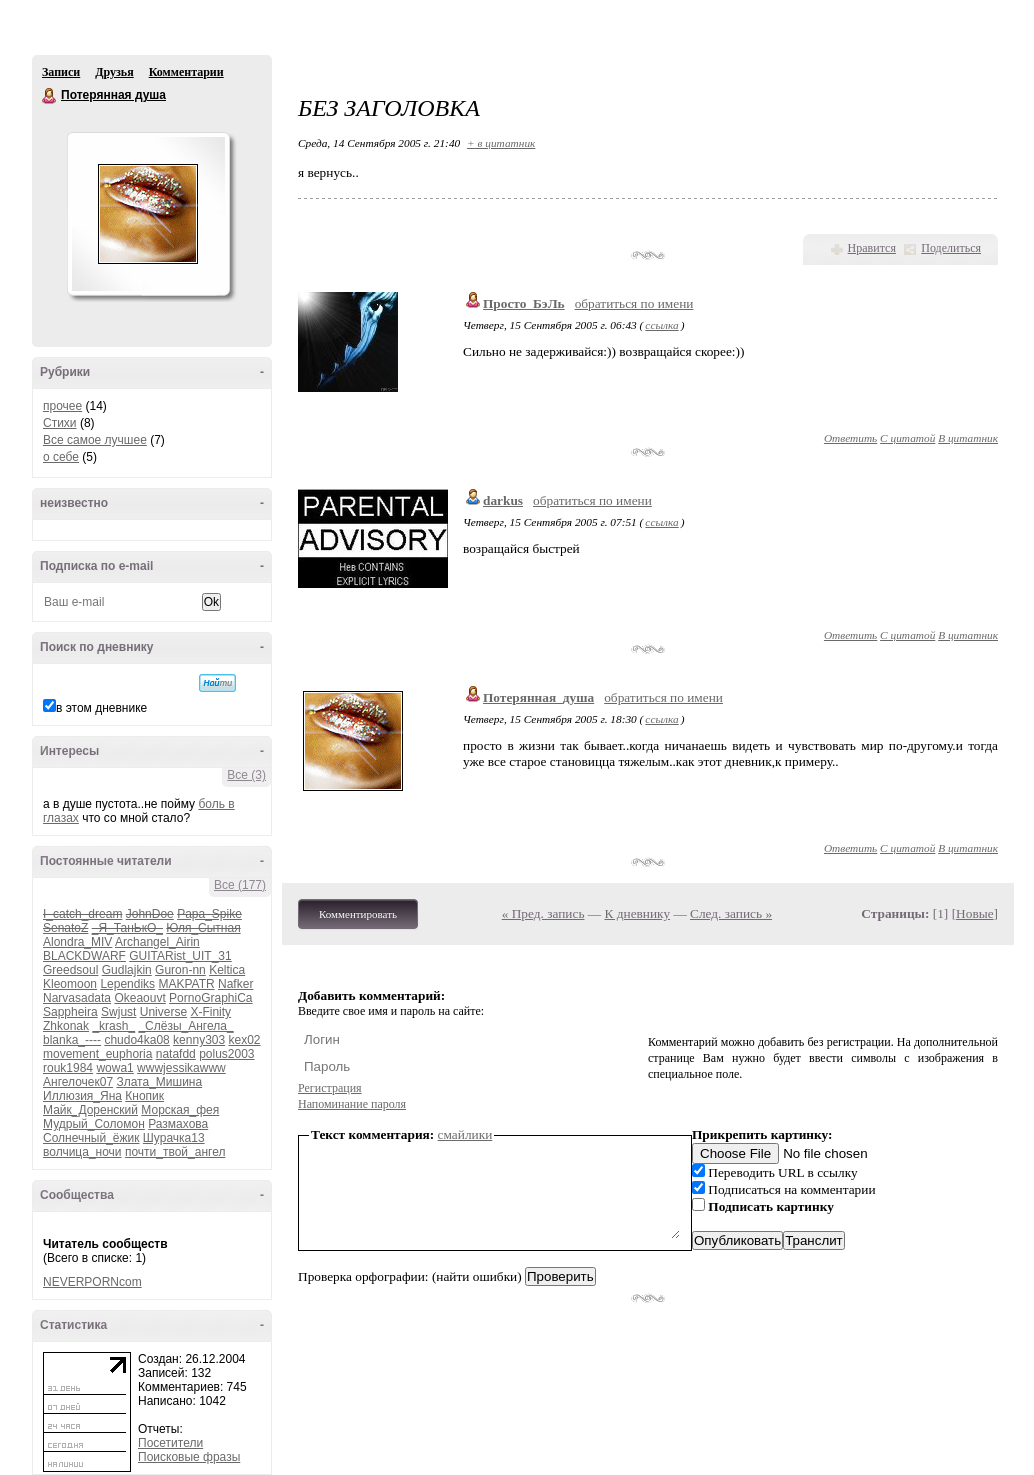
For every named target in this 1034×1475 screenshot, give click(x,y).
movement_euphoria (97, 1054)
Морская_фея (180, 1110)
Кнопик (144, 1096)
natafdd (176, 1054)
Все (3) (246, 775)
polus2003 (226, 1054)
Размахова (178, 1124)
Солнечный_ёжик (91, 1138)
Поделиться (951, 248)
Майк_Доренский (90, 1110)
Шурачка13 (174, 1138)
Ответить (850, 438)
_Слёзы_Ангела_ (185, 1026)
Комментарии (186, 72)
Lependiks (127, 984)
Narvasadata (77, 998)
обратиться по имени (634, 303)
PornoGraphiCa (210, 998)
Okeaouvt (139, 998)
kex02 (245, 1040)
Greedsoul (70, 970)
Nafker (235, 984)
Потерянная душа (50, 96)
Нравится (872, 248)
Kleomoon (70, 984)
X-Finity (210, 1012)
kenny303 (199, 1040)
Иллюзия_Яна (82, 1096)
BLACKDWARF (84, 956)
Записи (61, 72)
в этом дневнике (101, 708)
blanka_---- (72, 1040)
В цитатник (968, 438)
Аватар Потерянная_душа (148, 214)
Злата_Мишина (159, 1082)
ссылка (661, 325)
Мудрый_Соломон (94, 1124)
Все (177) (240, 885)
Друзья (114, 72)
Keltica (227, 970)
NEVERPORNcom (92, 1282)
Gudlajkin (127, 970)
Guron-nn (180, 970)
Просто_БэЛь (524, 303)
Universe (163, 1012)
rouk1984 (68, 1068)
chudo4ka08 (136, 1040)
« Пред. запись (543, 913)
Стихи (60, 423)
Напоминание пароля (352, 1104)
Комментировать (358, 914)
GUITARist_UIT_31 (180, 956)
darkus (503, 500)
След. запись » (731, 913)
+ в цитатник (501, 143)
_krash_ (113, 1026)
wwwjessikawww (181, 1068)
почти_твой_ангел (175, 1152)
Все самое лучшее (95, 440)
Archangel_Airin (157, 942)
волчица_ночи (82, 1152)
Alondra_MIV (77, 942)
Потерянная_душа (538, 697)
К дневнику (638, 913)
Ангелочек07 (78, 1082)
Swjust (118, 1012)
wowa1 (114, 1068)
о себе (61, 457)
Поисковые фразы (189, 1457)
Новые (974, 913)
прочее (62, 406)
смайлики (465, 1134)
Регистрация (330, 1088)
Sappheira (70, 1012)
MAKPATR (186, 984)
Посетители (170, 1443)
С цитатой (907, 438)
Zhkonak (66, 1026)
